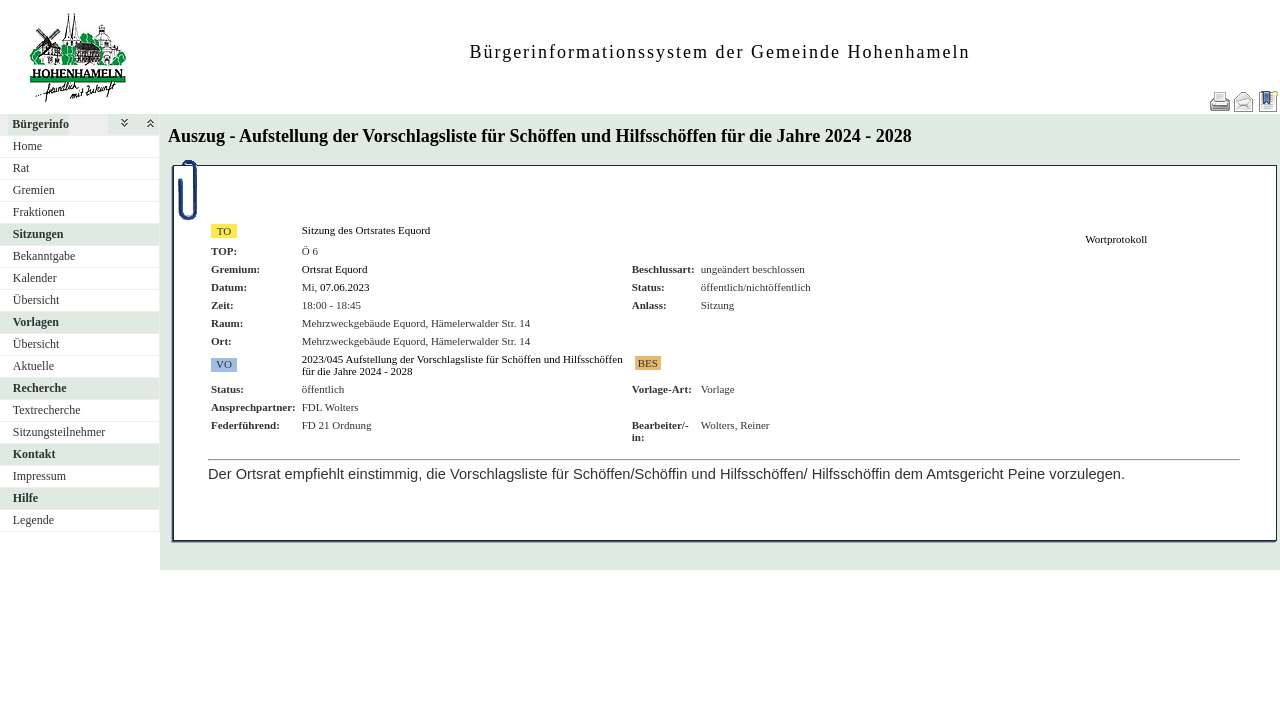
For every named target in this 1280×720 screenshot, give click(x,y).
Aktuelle (33, 366)
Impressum (39, 476)
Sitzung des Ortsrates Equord (366, 230)
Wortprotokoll (1116, 239)
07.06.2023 (345, 287)
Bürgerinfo (40, 124)
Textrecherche (47, 410)
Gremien (34, 190)
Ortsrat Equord (335, 269)
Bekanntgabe (44, 256)
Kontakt (34, 454)
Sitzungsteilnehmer (59, 432)
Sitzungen (38, 234)
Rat (21, 168)
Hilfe (25, 498)
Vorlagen (36, 322)
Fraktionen (39, 212)
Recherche (40, 388)
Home (27, 146)
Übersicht (36, 300)
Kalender (35, 278)
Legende (33, 520)
